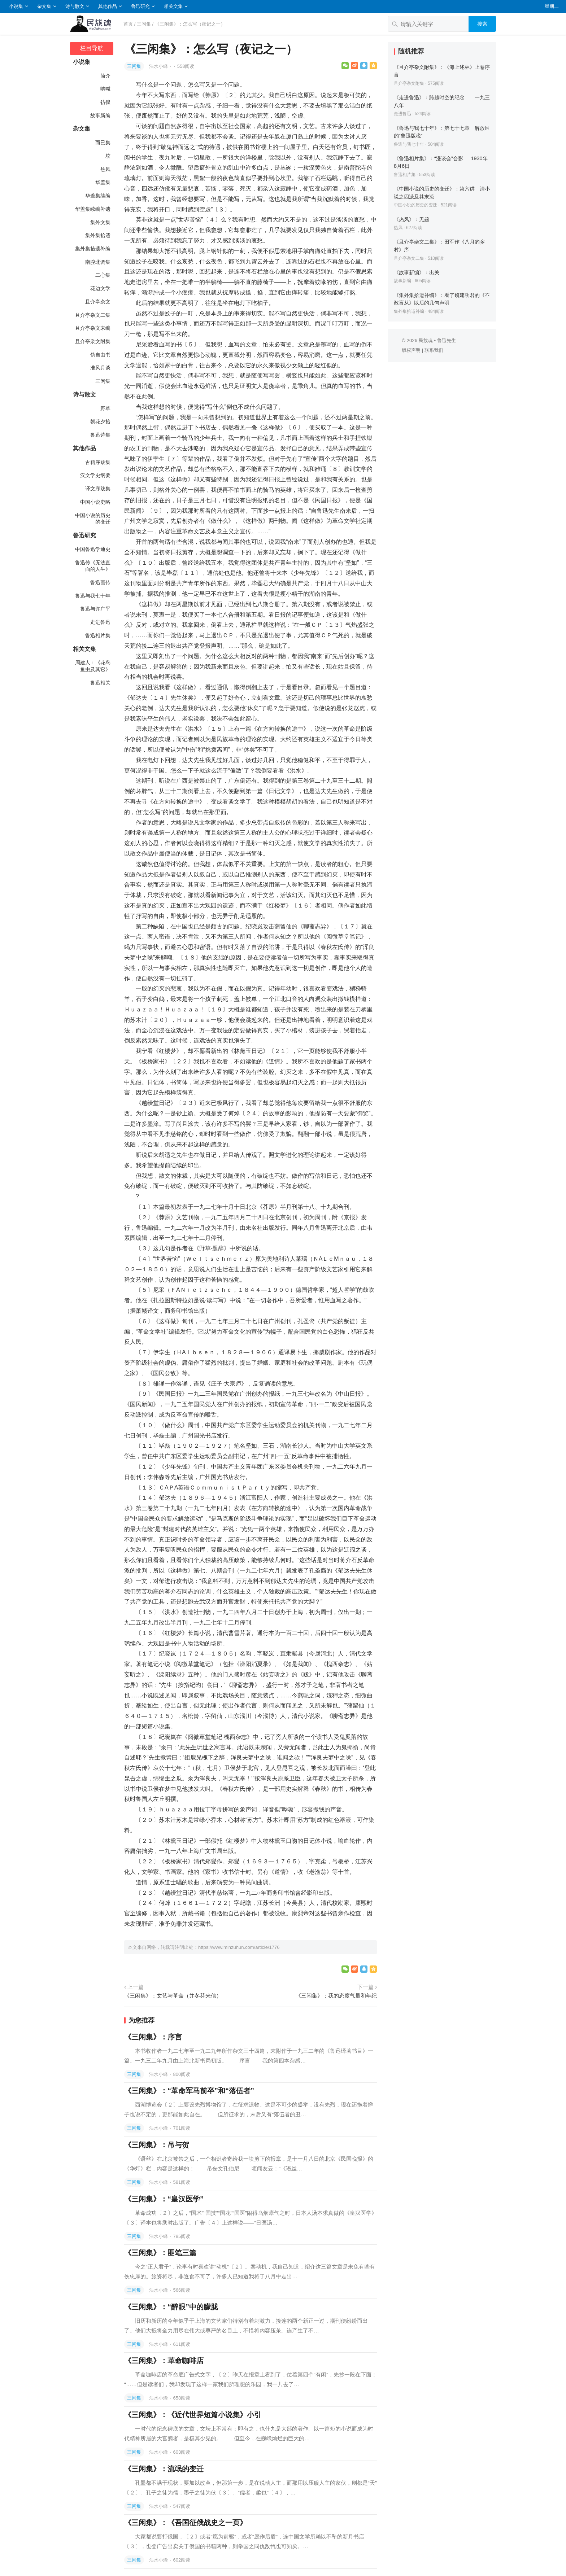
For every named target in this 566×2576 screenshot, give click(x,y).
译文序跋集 (97, 488)
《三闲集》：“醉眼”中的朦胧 (171, 2307)
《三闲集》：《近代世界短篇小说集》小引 (192, 2415)
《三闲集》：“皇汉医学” (164, 2199)
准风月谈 (100, 368)
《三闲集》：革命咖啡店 (164, 2361)
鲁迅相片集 (97, 635)
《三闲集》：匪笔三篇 (160, 2253)
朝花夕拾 (100, 421)
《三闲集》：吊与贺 (156, 2145)
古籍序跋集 (97, 462)
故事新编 (100, 115)
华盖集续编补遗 (92, 209)
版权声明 (411, 350)
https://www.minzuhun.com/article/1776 (238, 1947)
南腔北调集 (97, 262)
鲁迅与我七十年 (92, 596)
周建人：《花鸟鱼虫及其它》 (92, 666)
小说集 (16, 6)
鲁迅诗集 (100, 435)
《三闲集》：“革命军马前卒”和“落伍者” (189, 2091)
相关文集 (173, 6)
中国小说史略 (95, 502)
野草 (105, 408)
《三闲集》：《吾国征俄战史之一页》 (185, 2523)
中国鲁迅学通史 (92, 549)
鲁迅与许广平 (95, 609)
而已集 (102, 142)
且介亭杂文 (97, 302)
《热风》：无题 (411, 219)
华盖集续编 (97, 195)
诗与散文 (74, 6)
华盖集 (102, 182)
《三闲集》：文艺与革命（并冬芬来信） (173, 1996)
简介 (105, 76)
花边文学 (100, 288)
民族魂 (426, 340)
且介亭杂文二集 (92, 315)
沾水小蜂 (159, 66)
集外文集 (100, 222)
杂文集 (44, 6)
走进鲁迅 (100, 622)
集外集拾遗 (97, 235)
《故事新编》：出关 (416, 272)
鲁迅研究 (140, 6)
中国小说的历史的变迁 (92, 518)
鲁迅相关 (100, 683)
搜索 (482, 24)
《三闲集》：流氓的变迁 (164, 2469)
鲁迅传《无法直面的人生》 (92, 566)
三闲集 (144, 24)
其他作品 (107, 6)
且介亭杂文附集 (92, 341)
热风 (105, 169)
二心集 (102, 275)
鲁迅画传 (100, 582)
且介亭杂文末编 (92, 328)
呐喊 (105, 89)
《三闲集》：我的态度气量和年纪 (336, 1996)
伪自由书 (100, 355)
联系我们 (434, 350)
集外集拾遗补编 (92, 249)
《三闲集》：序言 (153, 2037)
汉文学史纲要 (95, 475)
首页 (128, 24)
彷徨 (105, 102)
